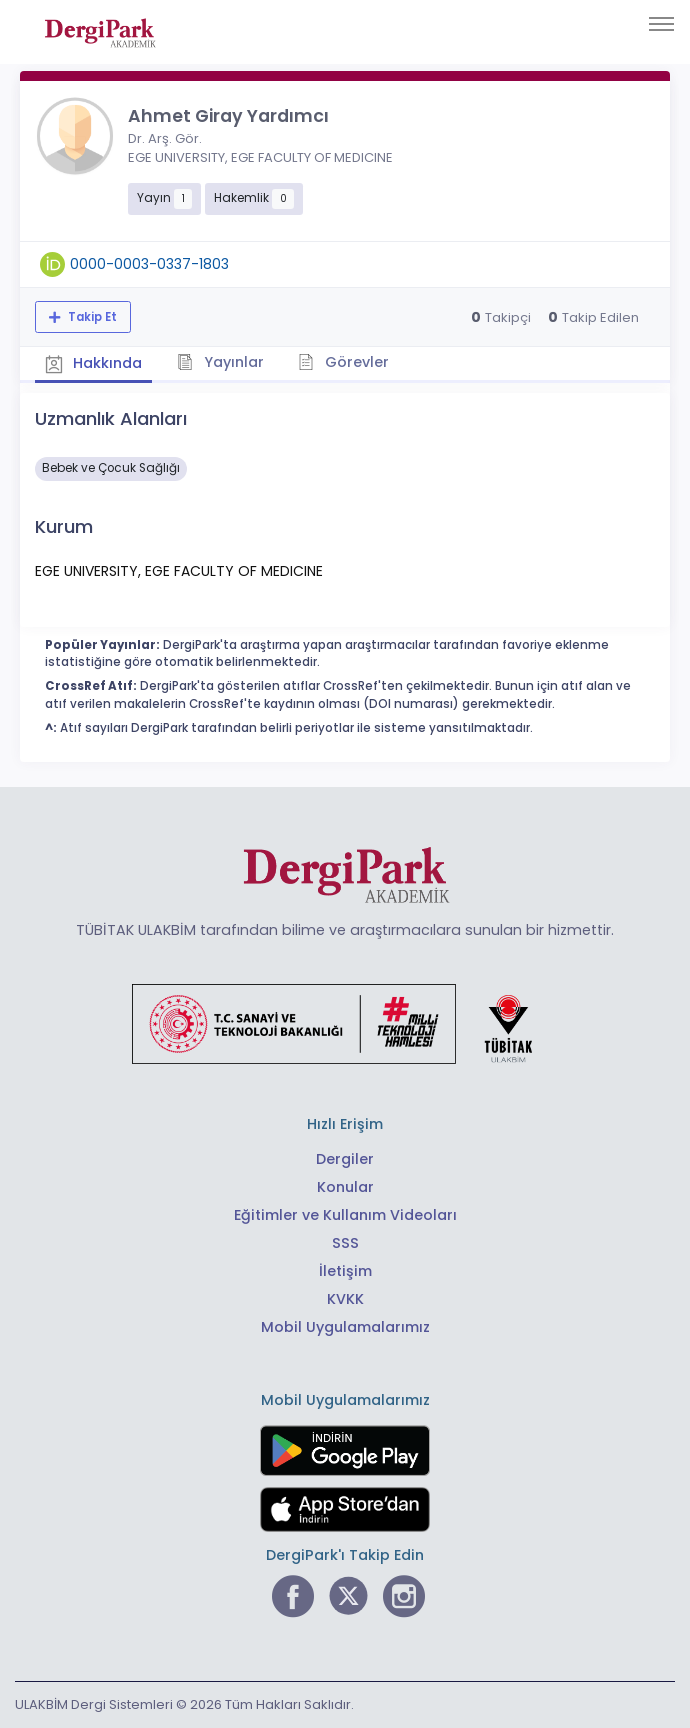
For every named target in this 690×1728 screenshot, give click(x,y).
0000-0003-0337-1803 (149, 264)
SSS (345, 1243)
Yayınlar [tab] (221, 361)
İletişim (345, 1271)
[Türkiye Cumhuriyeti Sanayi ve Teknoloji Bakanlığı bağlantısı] (345, 1023)
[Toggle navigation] (661, 24)
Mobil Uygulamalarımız (345, 1327)
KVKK (345, 1299)
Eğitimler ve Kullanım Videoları (345, 1215)
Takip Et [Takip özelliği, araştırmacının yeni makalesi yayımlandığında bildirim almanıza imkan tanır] (91, 317)
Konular (345, 1187)
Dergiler (345, 1159)
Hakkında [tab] (94, 363)
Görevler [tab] (344, 361)
